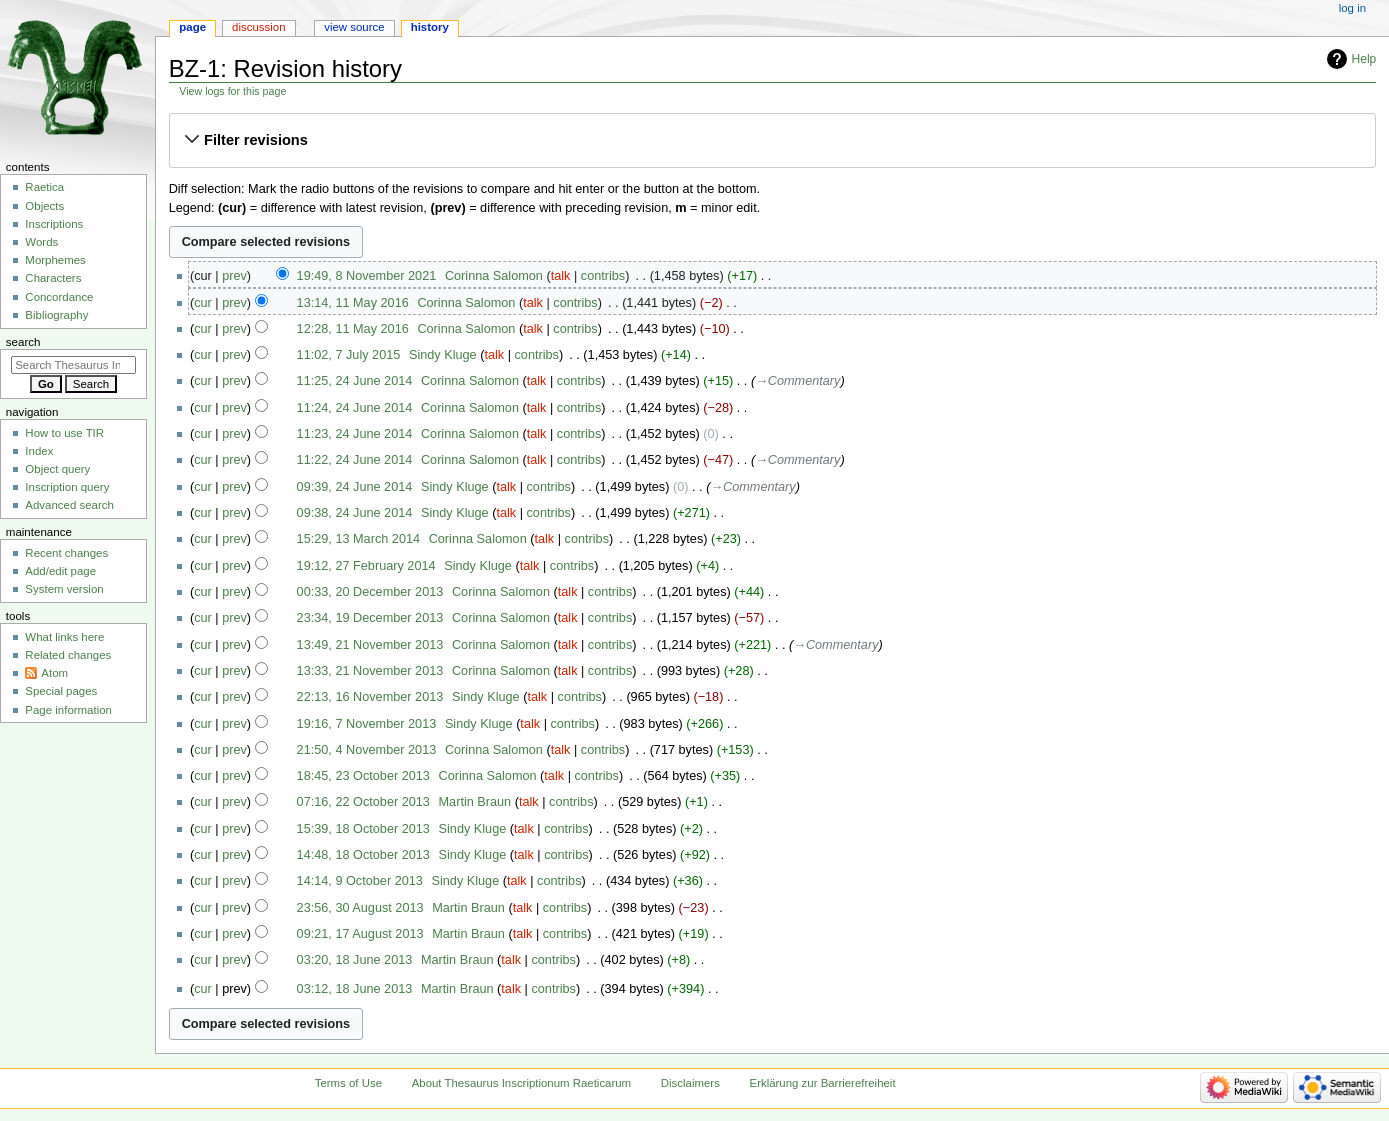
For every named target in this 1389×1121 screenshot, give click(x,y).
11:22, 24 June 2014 (355, 460)
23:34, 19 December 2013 (370, 618)
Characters (53, 278)
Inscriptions (54, 224)
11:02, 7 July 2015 (349, 355)
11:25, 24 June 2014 (355, 381)
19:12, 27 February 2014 (366, 566)
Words (41, 242)
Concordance (59, 297)
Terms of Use (348, 1083)
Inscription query (67, 487)
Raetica (44, 187)
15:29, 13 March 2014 (358, 539)
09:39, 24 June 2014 (355, 487)
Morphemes (55, 260)
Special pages (61, 691)
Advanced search (69, 505)
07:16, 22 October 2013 (363, 802)
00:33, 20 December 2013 (370, 592)
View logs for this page (232, 91)
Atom (54, 673)
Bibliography (56, 315)
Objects (44, 206)
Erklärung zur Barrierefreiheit (823, 1083)
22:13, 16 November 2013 (370, 697)
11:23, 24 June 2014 (355, 434)
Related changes (68, 655)
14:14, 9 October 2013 (360, 881)
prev (234, 276)
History (430, 27)
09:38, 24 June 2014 (355, 513)
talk (561, 276)
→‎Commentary (797, 381)
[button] (772, 140)
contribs (603, 276)
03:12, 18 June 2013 (355, 989)
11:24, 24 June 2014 (355, 408)
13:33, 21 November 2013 (370, 671)
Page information (68, 710)
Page (192, 27)
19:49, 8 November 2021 (367, 276)
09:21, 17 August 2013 (360, 934)
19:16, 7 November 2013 (367, 724)
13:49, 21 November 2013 (370, 645)
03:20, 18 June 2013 (355, 960)
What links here (64, 637)
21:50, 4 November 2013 (367, 750)
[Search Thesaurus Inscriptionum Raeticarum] (73, 365)
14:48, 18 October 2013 (363, 855)
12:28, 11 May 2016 (353, 329)
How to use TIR (64, 433)
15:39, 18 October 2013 (363, 829)
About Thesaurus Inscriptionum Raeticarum (521, 1083)
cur (203, 303)
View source (354, 27)
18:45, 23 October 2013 (363, 776)
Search (23, 342)
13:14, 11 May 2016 (353, 303)
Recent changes (66, 553)
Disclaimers (690, 1083)
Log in (1352, 8)
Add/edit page (60, 571)
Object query (57, 469)
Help (1364, 59)
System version (64, 589)
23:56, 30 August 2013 (360, 908)
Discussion (258, 27)
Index (39, 451)
